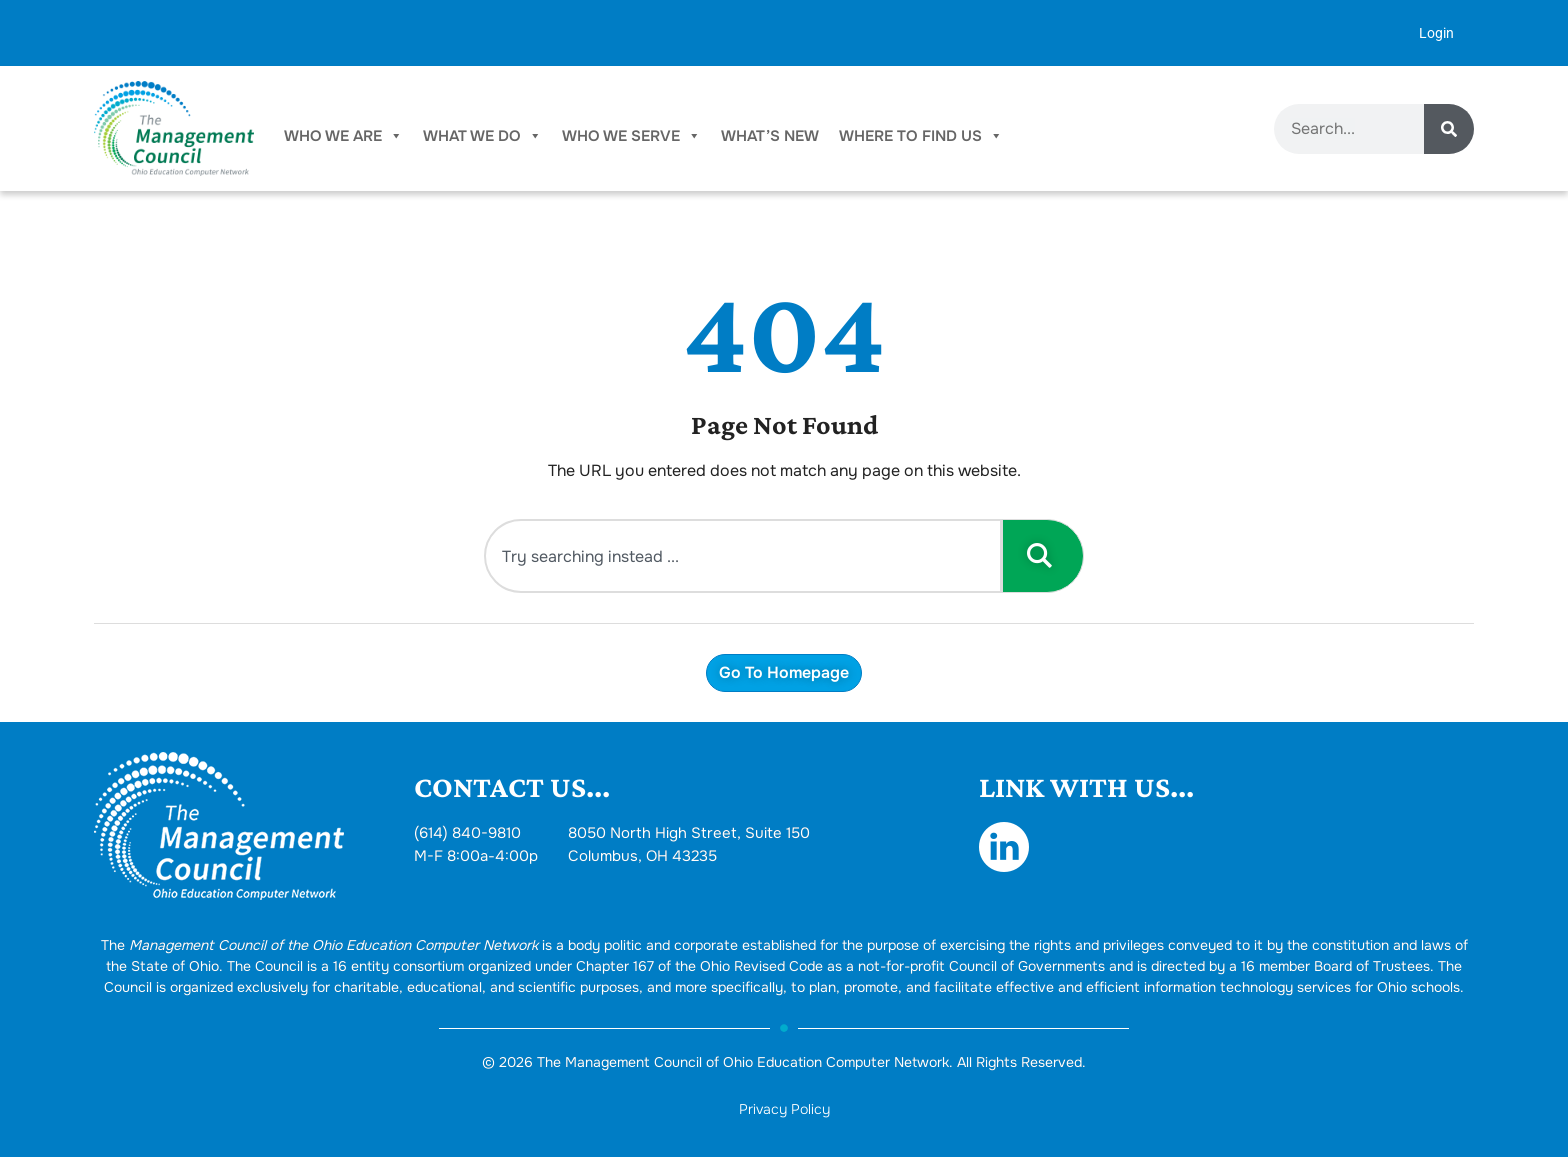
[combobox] (743, 556)
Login (1436, 33)
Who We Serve (631, 136)
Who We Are (343, 136)
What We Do (482, 136)
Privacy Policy (784, 1109)
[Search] (1449, 129)
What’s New (770, 136)
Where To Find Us (921, 136)
